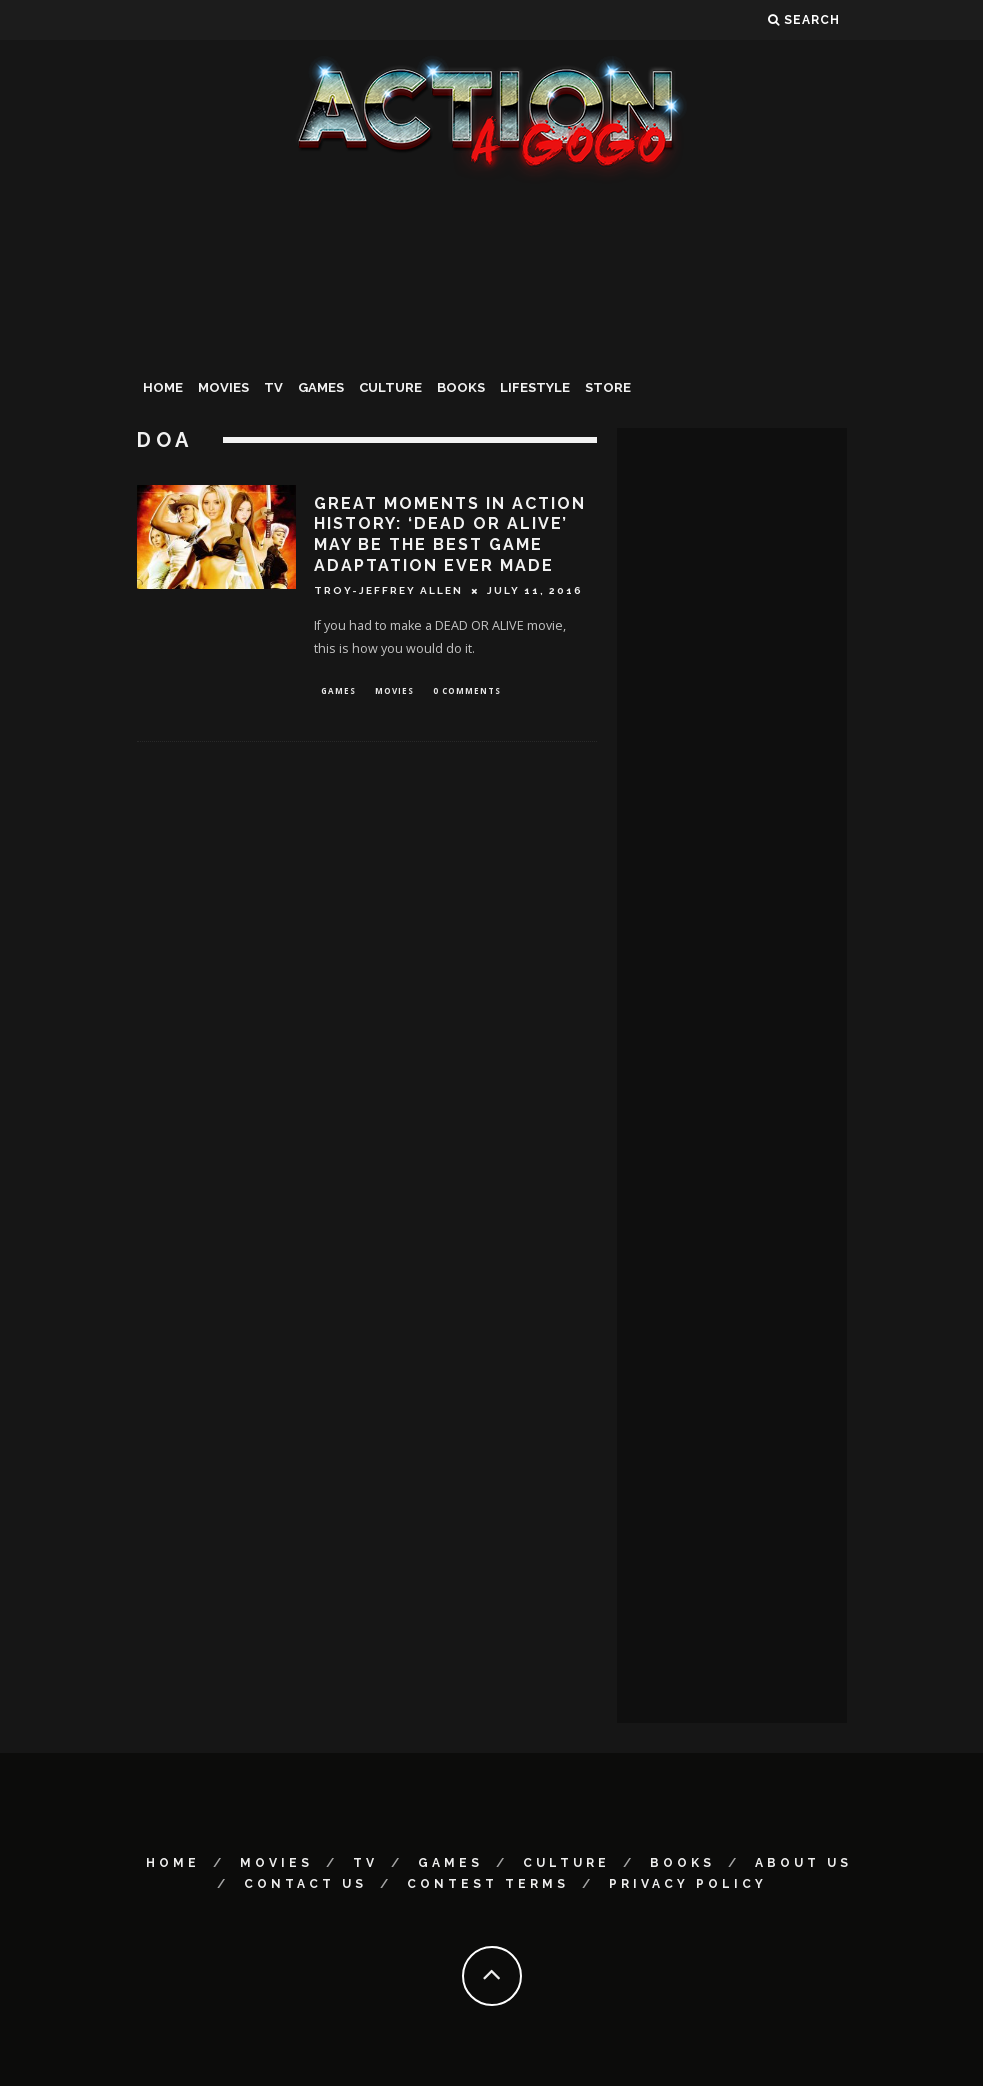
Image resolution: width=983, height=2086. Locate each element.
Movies (223, 387)
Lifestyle (535, 387)
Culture (390, 387)
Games (321, 387)
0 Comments (467, 691)
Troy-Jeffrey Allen (388, 590)
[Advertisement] (492, 334)
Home (163, 387)
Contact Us (305, 1884)
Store (608, 387)
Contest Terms (488, 1884)
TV (273, 387)
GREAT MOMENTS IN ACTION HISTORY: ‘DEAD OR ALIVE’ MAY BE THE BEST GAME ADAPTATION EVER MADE (450, 534)
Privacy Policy (688, 1884)
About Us (803, 1863)
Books (461, 387)
